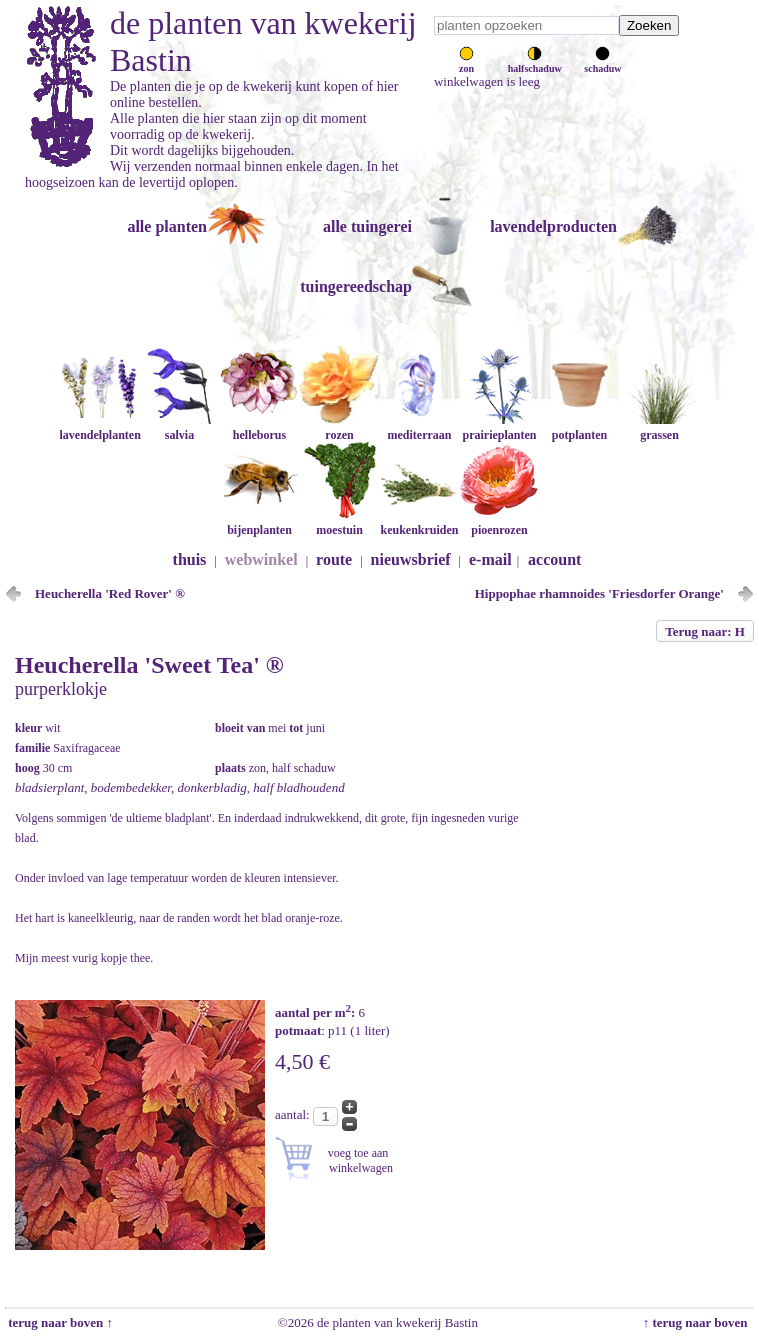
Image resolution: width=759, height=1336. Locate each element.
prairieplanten (499, 427)
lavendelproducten (553, 226)
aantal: (294, 1114)
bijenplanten (259, 522)
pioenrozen (499, 522)
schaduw (602, 63)
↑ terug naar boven (698, 1322)
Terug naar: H (705, 631)
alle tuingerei (367, 226)
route (334, 559)
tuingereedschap (356, 286)
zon (466, 63)
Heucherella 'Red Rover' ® (110, 593)
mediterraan (419, 427)
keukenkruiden (419, 522)
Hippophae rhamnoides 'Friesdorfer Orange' (599, 593)
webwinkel (261, 559)
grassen (659, 427)
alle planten (167, 226)
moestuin (339, 522)
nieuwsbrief (411, 559)
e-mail (490, 559)
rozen (339, 427)
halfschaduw (535, 63)
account (554, 559)
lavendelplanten (99, 427)
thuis (190, 559)
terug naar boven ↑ (59, 1322)
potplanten (579, 427)
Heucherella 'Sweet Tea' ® (149, 665)
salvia (179, 427)
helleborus (259, 427)
